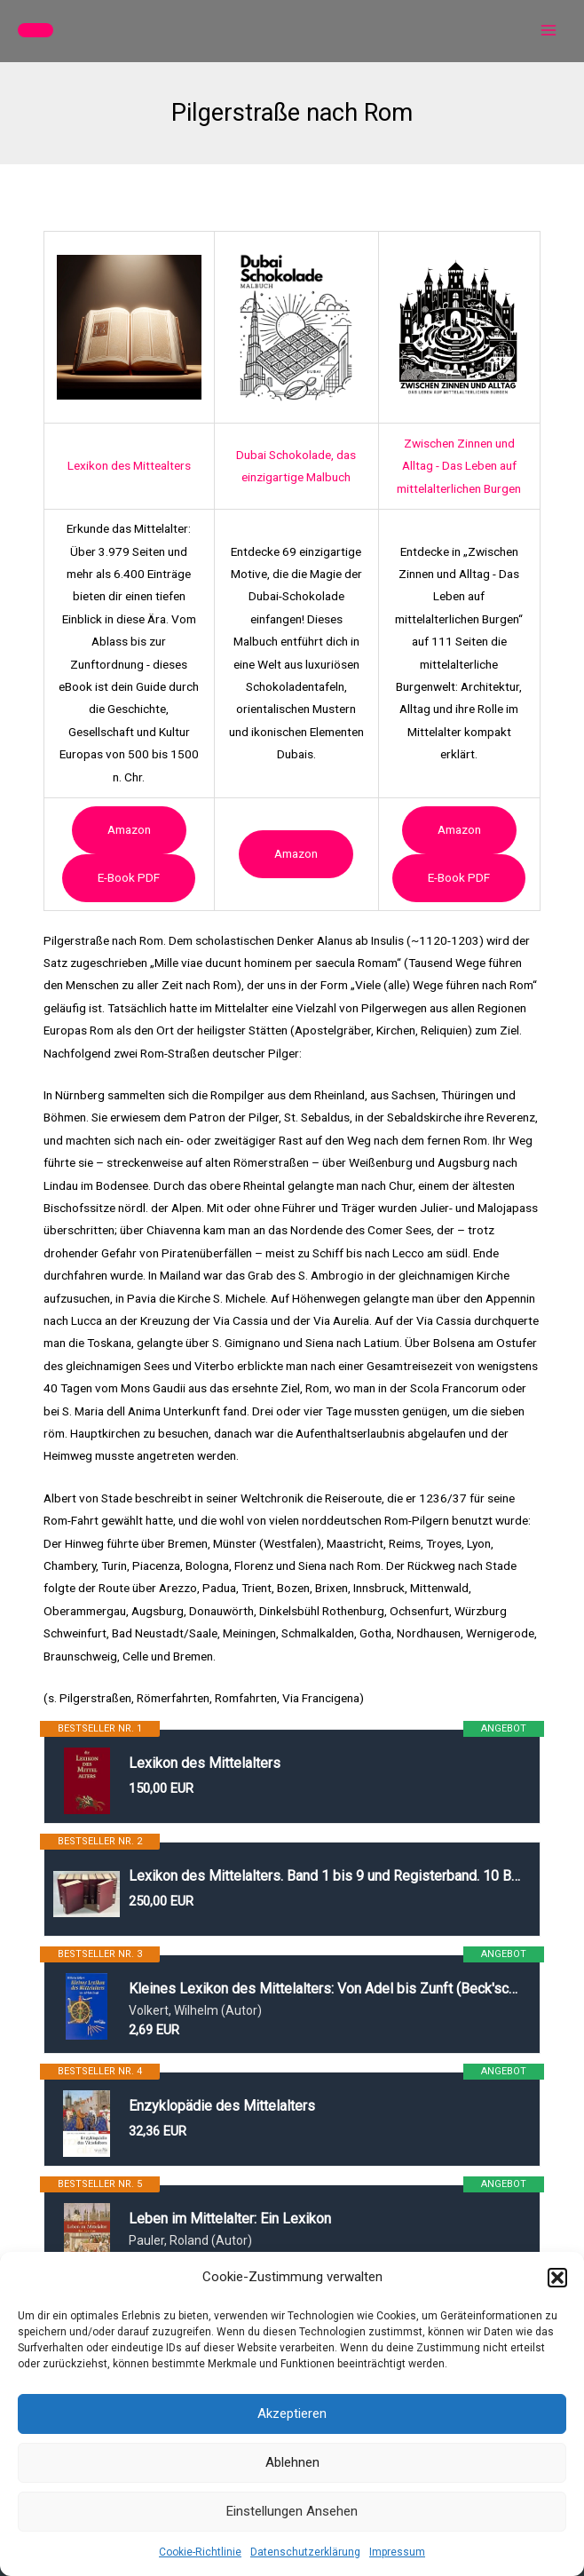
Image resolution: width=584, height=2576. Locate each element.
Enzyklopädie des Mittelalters (222, 2105)
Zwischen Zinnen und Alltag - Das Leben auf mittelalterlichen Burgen (459, 465)
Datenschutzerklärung (305, 2552)
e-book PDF (129, 877)
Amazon (129, 829)
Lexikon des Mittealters (129, 465)
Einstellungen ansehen (292, 2511)
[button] (557, 2278)
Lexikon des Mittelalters (204, 1763)
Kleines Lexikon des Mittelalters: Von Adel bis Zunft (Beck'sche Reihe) (325, 1988)
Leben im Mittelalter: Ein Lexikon (230, 2218)
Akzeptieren (292, 2413)
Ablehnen (292, 2462)
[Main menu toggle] (549, 30)
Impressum (397, 2552)
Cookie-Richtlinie (200, 2552)
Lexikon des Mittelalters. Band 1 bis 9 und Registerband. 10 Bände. (325, 1875)
